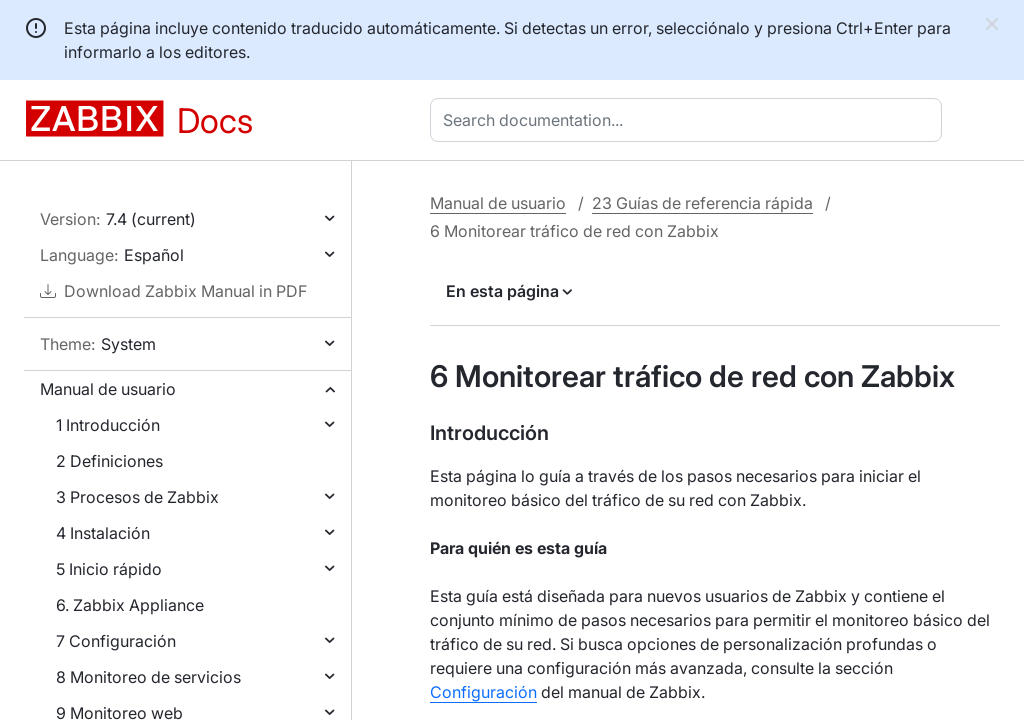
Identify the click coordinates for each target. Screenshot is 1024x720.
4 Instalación (103, 533)
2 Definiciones (109, 461)
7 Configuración (116, 641)
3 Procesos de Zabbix (137, 497)
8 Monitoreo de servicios (148, 677)
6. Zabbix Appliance (130, 605)
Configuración (483, 692)
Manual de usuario (108, 389)
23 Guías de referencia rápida (702, 203)
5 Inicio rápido (109, 569)
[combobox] (690, 120)
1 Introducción (108, 425)
